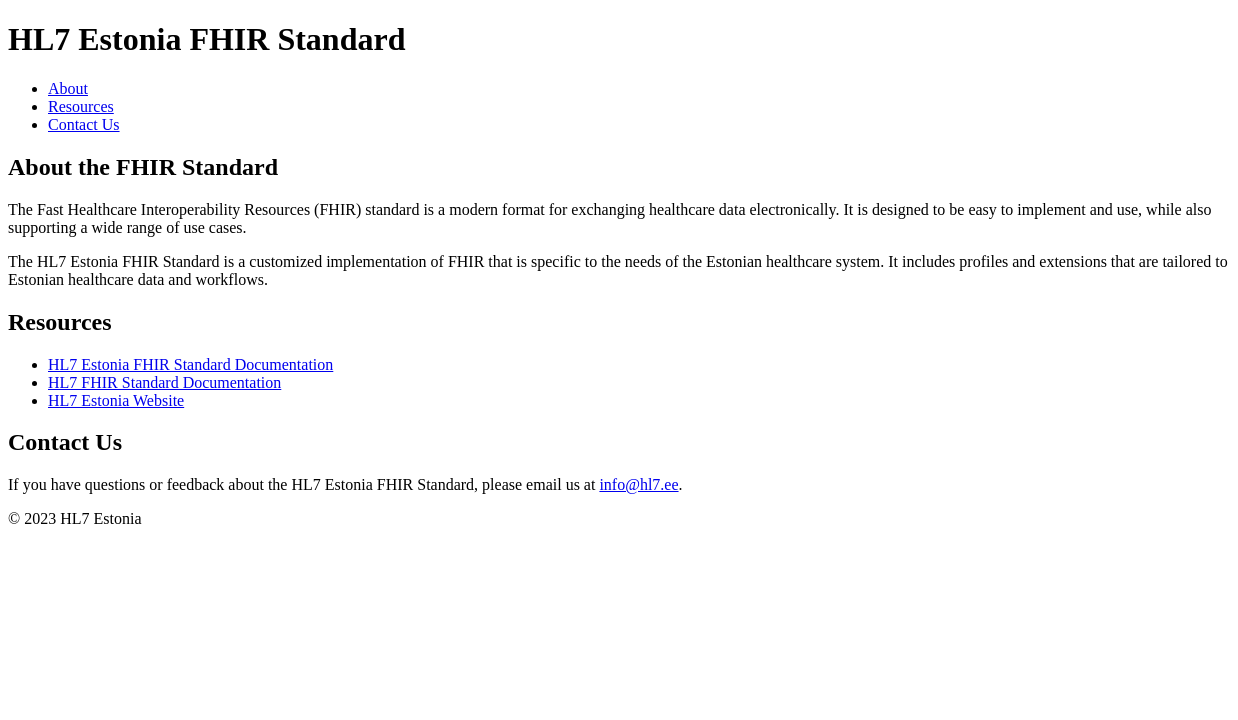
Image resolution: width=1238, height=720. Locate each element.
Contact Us (84, 124)
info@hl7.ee (638, 484)
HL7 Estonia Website (116, 400)
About (68, 88)
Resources (81, 106)
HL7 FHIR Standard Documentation (164, 382)
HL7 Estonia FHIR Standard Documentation (190, 364)
